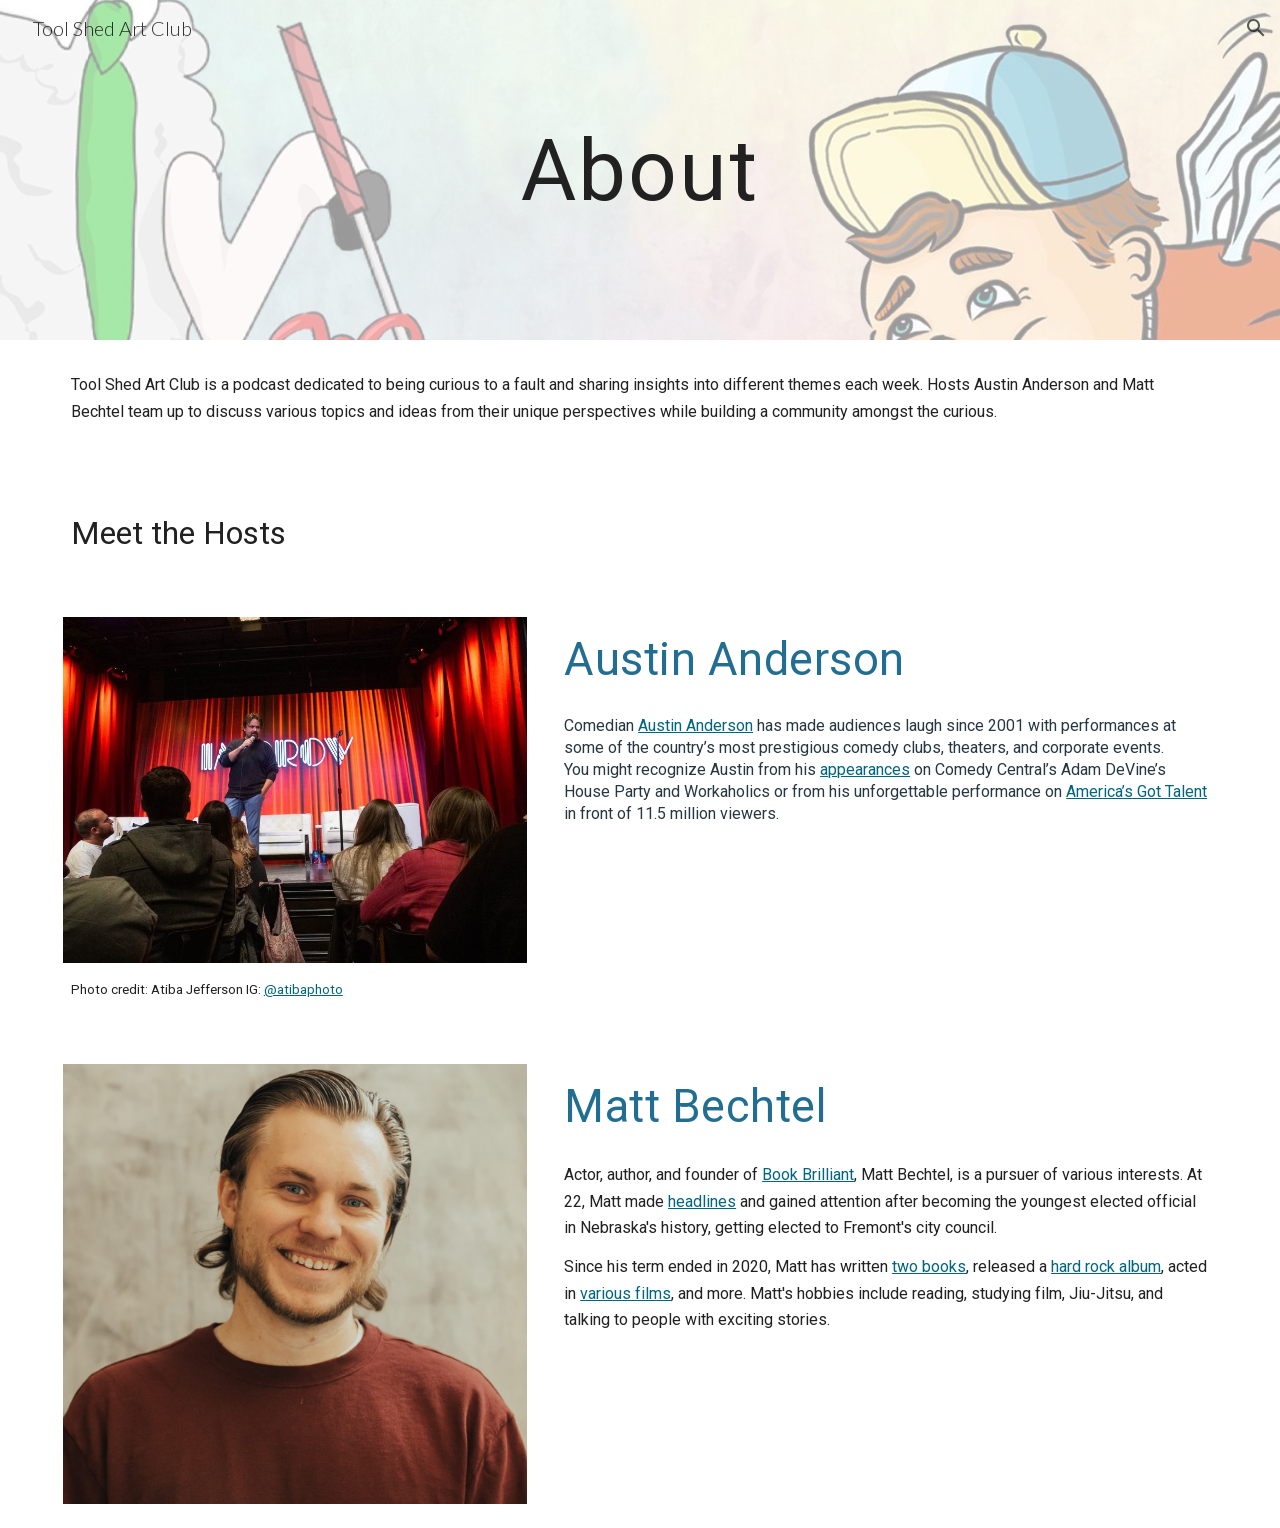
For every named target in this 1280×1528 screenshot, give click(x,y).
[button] (1256, 28)
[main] (640, 169)
